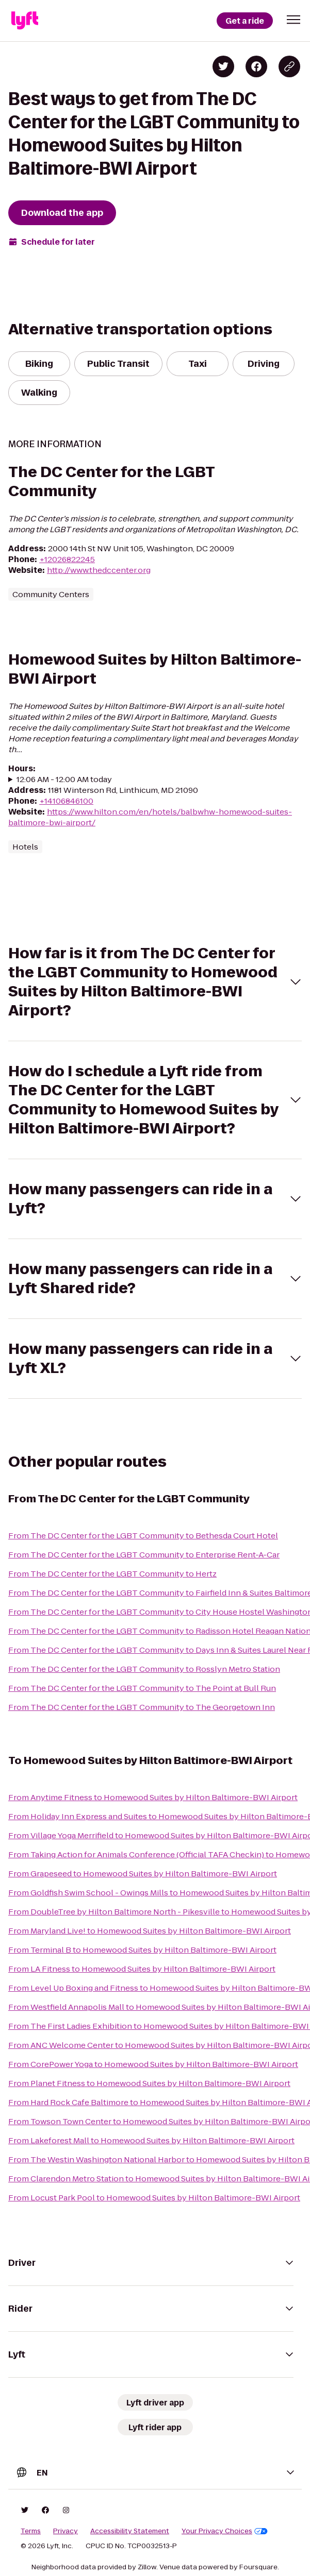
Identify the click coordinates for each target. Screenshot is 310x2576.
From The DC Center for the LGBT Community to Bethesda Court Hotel (143, 1535)
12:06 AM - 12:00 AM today (64, 779)
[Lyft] (24, 20)
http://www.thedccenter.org (99, 570)
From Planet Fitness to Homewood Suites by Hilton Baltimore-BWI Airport (149, 2083)
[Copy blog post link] (289, 66)
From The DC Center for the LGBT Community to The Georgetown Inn (141, 1707)
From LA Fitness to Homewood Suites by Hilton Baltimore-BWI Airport (141, 1968)
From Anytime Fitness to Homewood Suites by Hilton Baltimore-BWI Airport (153, 1797)
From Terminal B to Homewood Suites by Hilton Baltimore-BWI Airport (142, 1949)
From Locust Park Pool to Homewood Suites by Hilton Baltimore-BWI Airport (154, 2197)
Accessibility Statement (129, 2531)
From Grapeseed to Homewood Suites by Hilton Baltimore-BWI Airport (142, 1873)
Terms (31, 2531)
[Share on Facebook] (256, 66)
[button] (293, 19)
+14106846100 (66, 800)
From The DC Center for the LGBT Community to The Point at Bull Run (142, 1688)
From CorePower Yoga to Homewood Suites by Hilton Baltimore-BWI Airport (153, 2064)
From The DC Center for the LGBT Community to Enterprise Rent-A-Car (144, 1554)
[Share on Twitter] (223, 66)
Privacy (65, 2531)
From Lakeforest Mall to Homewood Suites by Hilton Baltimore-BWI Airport (151, 2140)
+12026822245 (67, 559)
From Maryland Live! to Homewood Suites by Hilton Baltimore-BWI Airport (149, 1930)
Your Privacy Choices (225, 2531)
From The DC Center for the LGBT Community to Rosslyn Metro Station (144, 1669)
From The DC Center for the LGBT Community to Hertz (112, 1573)
